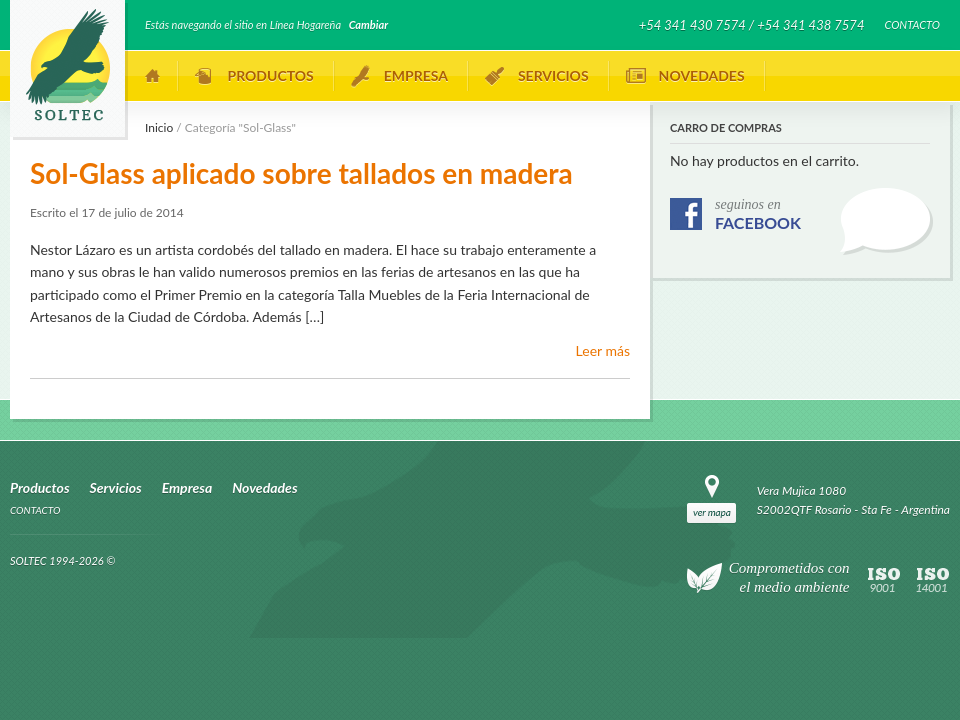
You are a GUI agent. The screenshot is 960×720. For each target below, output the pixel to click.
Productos (271, 75)
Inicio (153, 76)
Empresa (416, 75)
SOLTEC (67, 65)
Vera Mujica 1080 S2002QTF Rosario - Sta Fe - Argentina (853, 500)
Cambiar (368, 24)
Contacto (912, 24)
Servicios (553, 75)
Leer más (603, 350)
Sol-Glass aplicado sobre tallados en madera (301, 173)
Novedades (702, 75)
